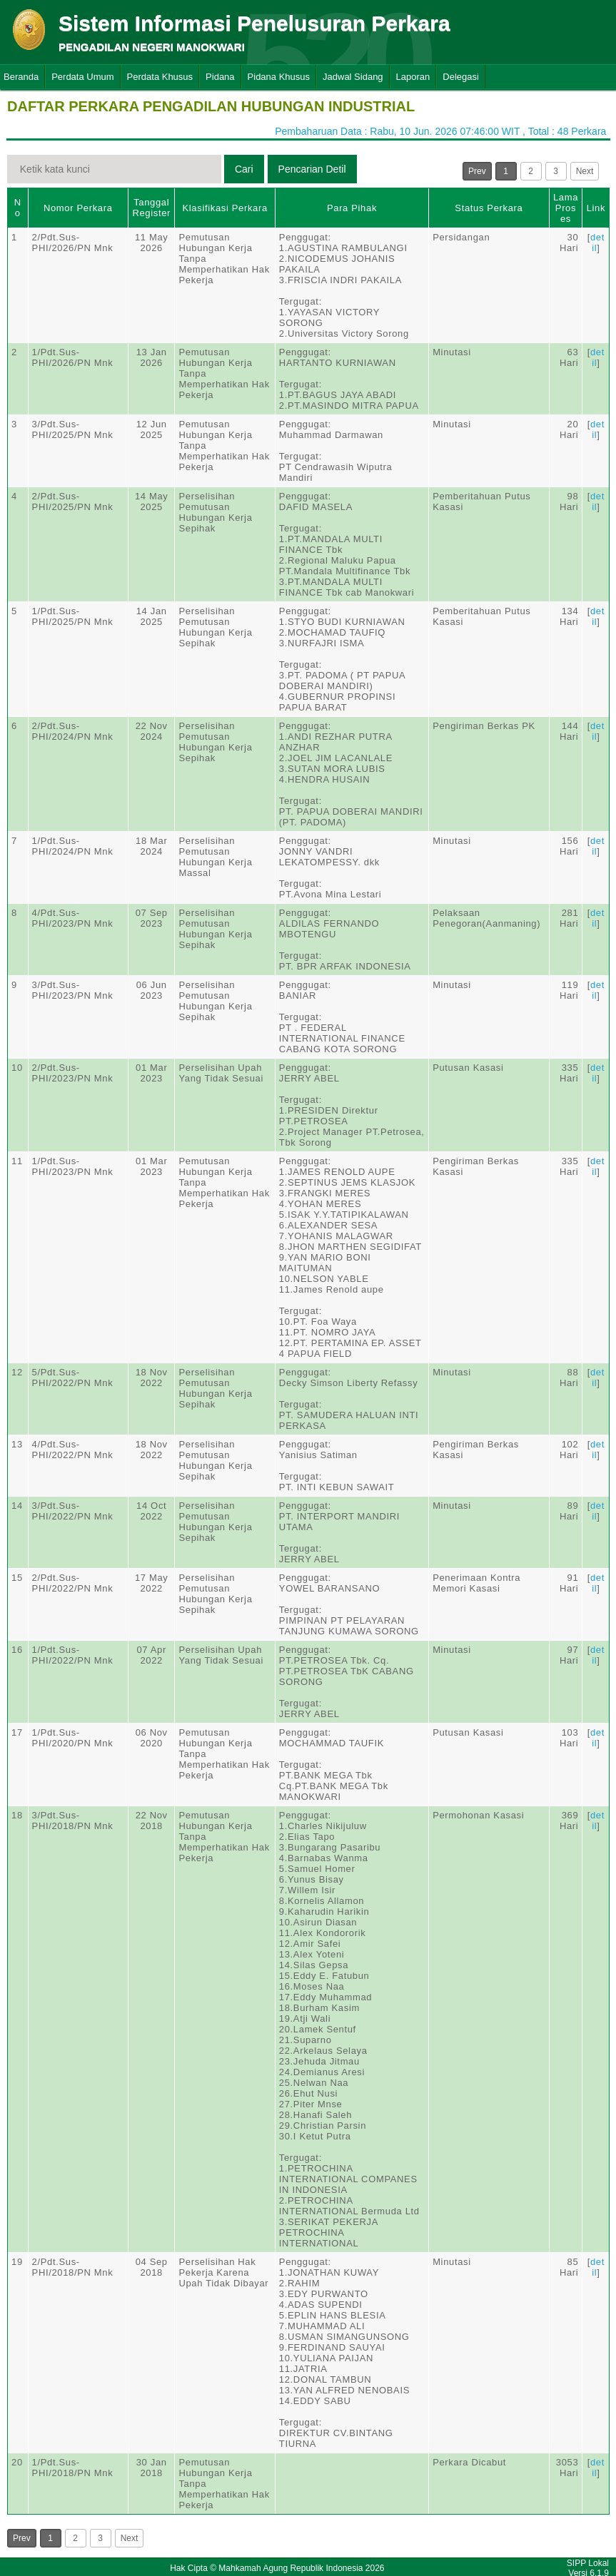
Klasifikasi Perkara (225, 208)
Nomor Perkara (78, 208)
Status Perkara (488, 208)
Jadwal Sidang (353, 76)
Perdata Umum (82, 76)
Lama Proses (565, 208)
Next (585, 171)
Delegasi (461, 76)
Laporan (413, 76)
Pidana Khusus (279, 76)
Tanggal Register (151, 207)
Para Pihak (352, 208)
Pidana (220, 76)
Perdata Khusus (160, 76)
